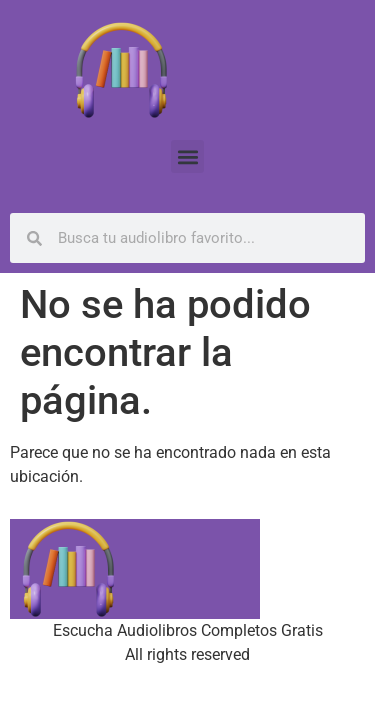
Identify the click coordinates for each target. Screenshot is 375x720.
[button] (187, 156)
